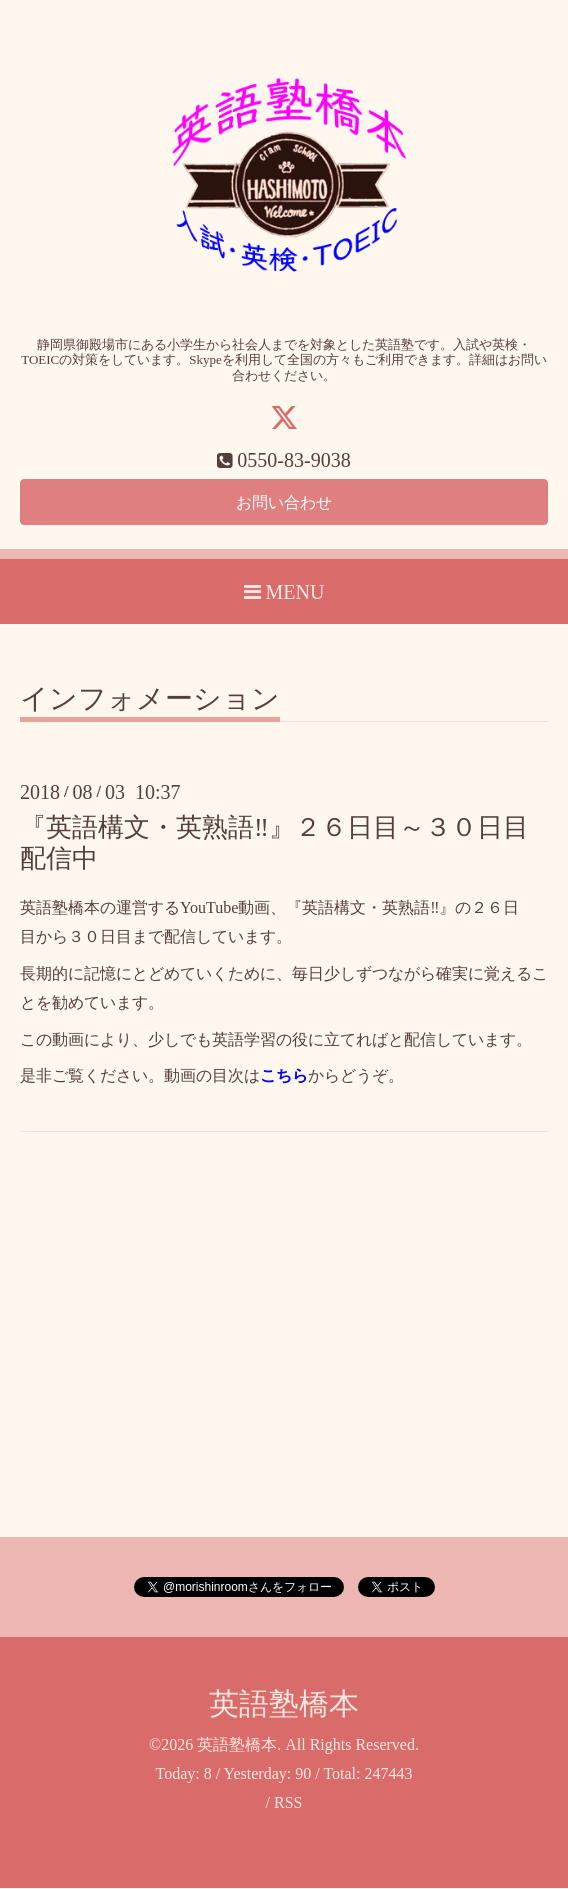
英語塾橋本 (284, 1704)
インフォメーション (150, 700)
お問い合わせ (284, 502)
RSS (288, 1803)
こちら (284, 1076)
